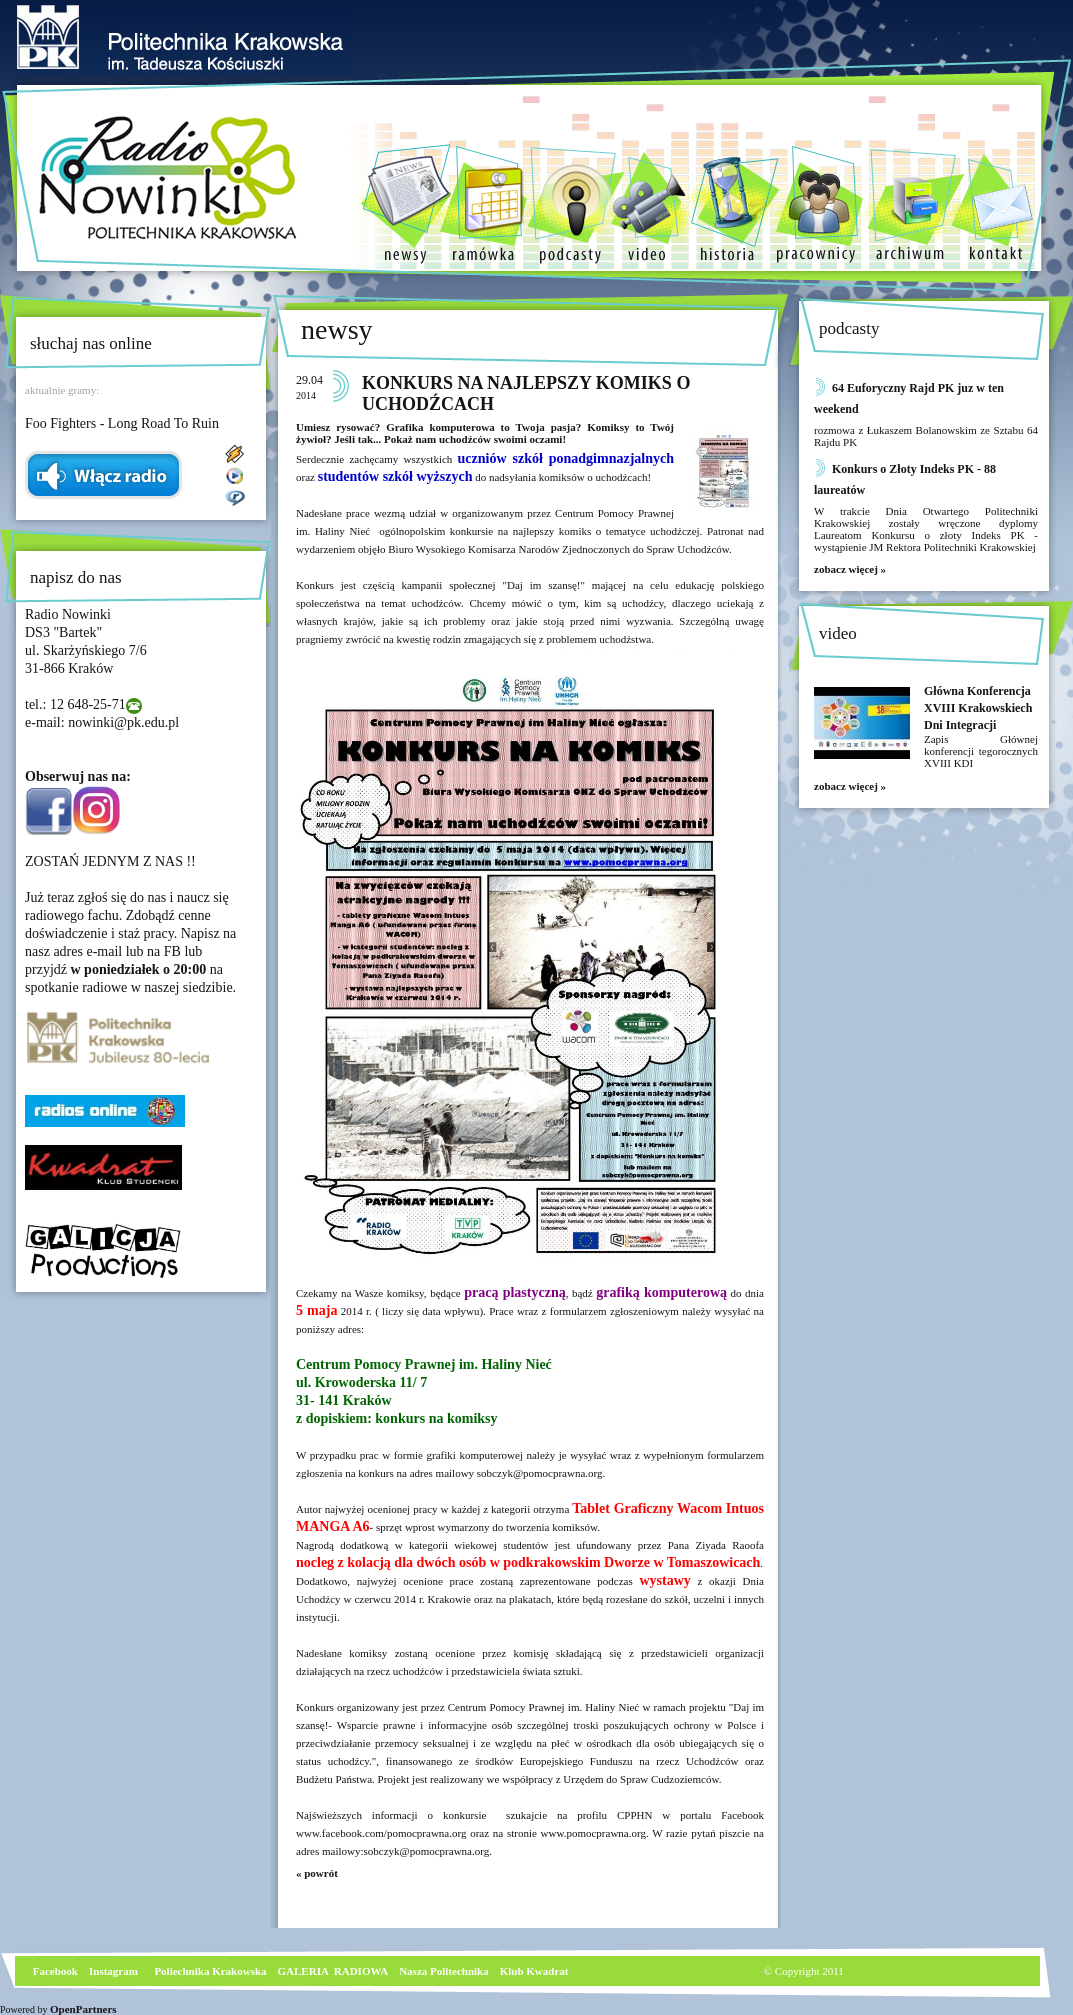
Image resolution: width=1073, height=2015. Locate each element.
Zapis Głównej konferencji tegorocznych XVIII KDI (981, 751)
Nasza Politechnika (444, 1971)
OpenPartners (83, 2009)
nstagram (115, 1971)
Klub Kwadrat (534, 1971)
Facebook (54, 1971)
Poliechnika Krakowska (211, 1971)
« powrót (317, 1873)
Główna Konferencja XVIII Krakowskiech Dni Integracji (978, 708)
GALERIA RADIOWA (333, 1971)
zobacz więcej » (850, 569)
